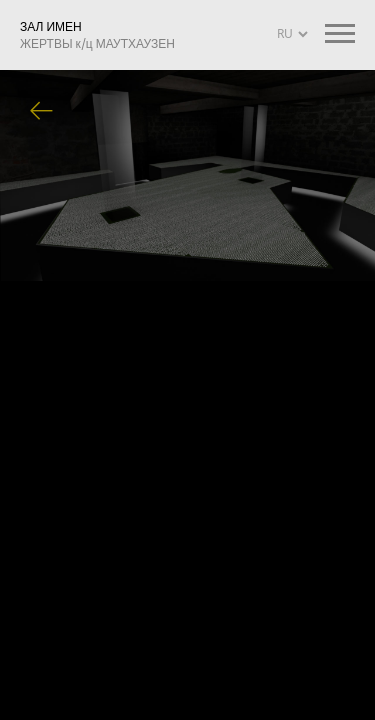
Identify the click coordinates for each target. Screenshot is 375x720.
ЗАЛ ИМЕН (97, 35)
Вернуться (42, 112)
